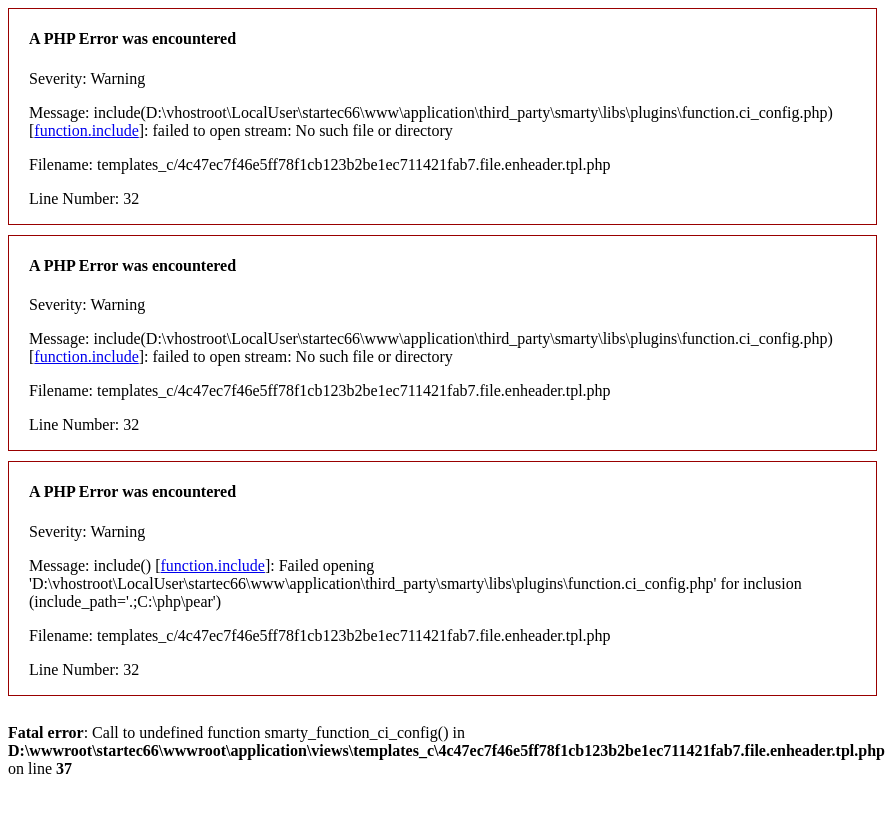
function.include (86, 130)
